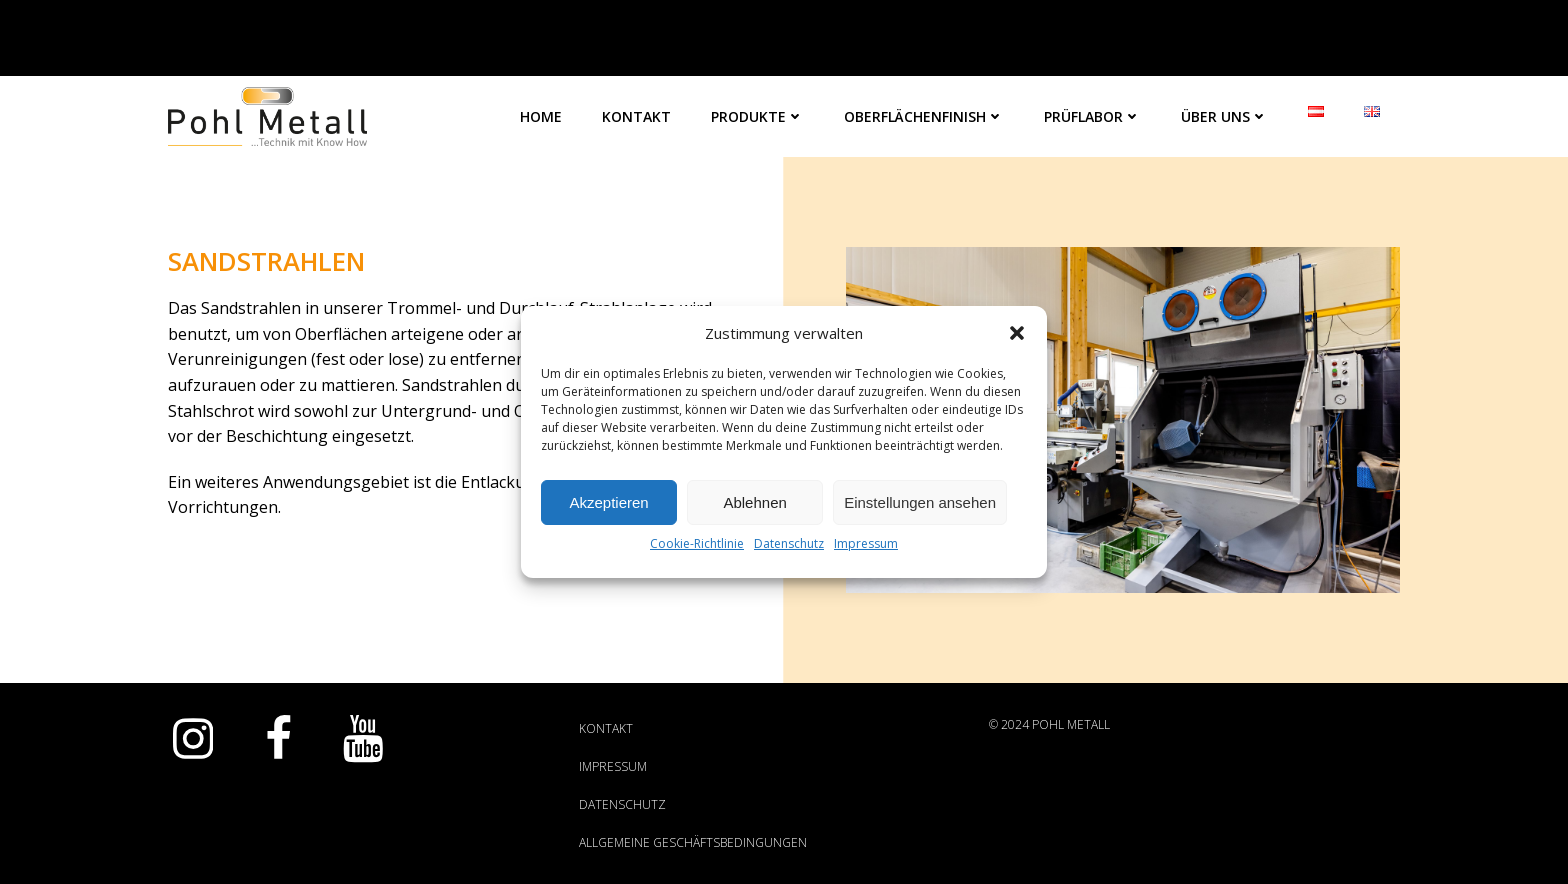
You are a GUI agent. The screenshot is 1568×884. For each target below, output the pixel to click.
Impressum (866, 543)
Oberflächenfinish (924, 116)
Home (541, 116)
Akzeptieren (608, 502)
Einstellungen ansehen (920, 502)
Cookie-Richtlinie (697, 543)
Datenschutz (789, 543)
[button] (1017, 333)
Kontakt (636, 116)
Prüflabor (1092, 116)
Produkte (757, 116)
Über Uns (1224, 116)
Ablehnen (754, 502)
